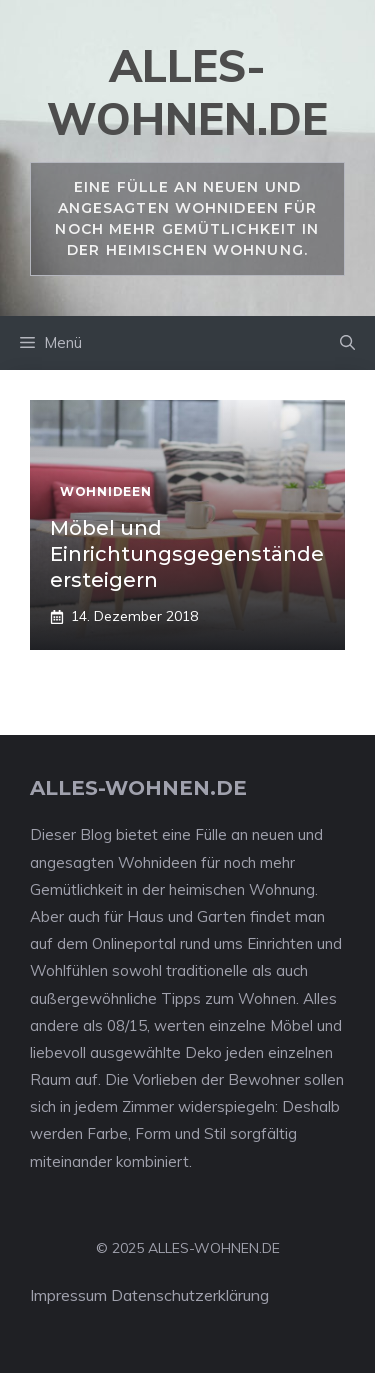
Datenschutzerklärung (190, 1295)
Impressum (68, 1295)
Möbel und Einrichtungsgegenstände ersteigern (187, 554)
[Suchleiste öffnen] (347, 343)
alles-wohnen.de (187, 92)
